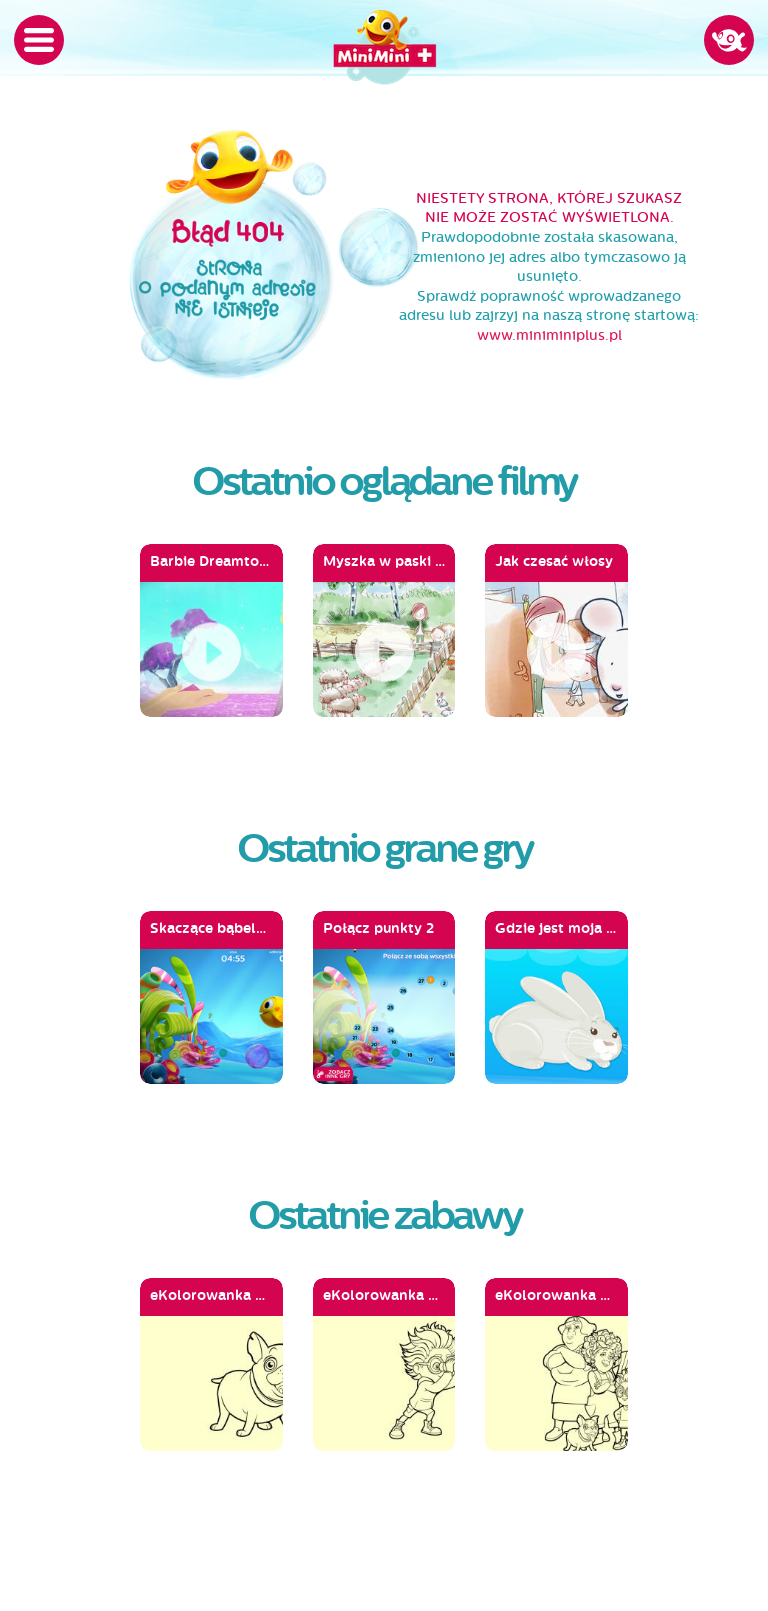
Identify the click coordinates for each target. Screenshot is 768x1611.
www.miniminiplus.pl (549, 335)
